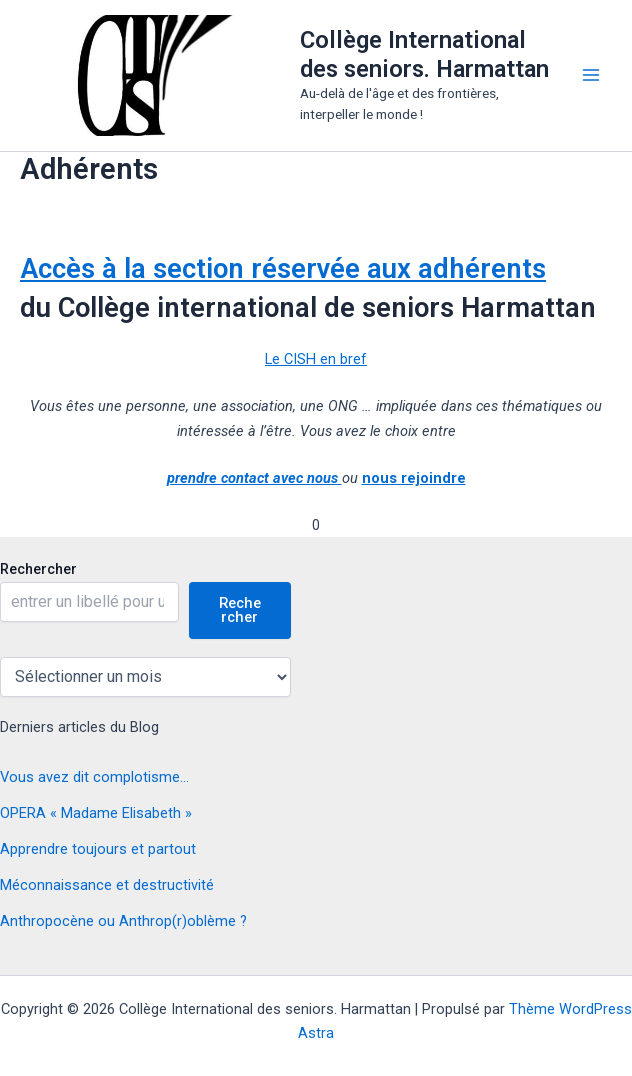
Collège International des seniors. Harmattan (424, 54)
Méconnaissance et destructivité (107, 885)
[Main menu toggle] (591, 75)
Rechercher (38, 569)
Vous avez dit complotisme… (94, 777)
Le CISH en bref (316, 359)
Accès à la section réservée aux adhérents (283, 269)
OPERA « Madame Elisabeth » (96, 813)
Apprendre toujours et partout (98, 849)
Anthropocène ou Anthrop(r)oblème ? (123, 921)
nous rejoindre (414, 478)
